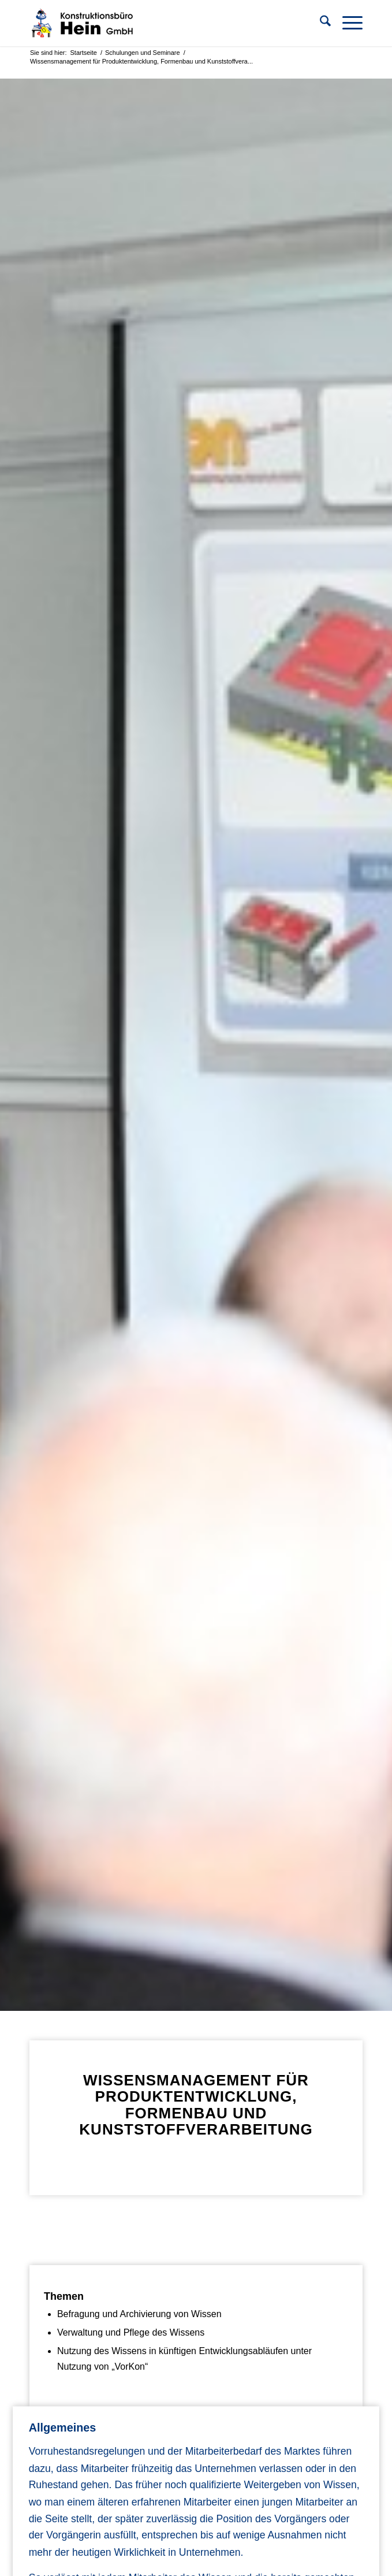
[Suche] (319, 23)
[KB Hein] (162, 23)
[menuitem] (319, 23)
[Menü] (347, 23)
